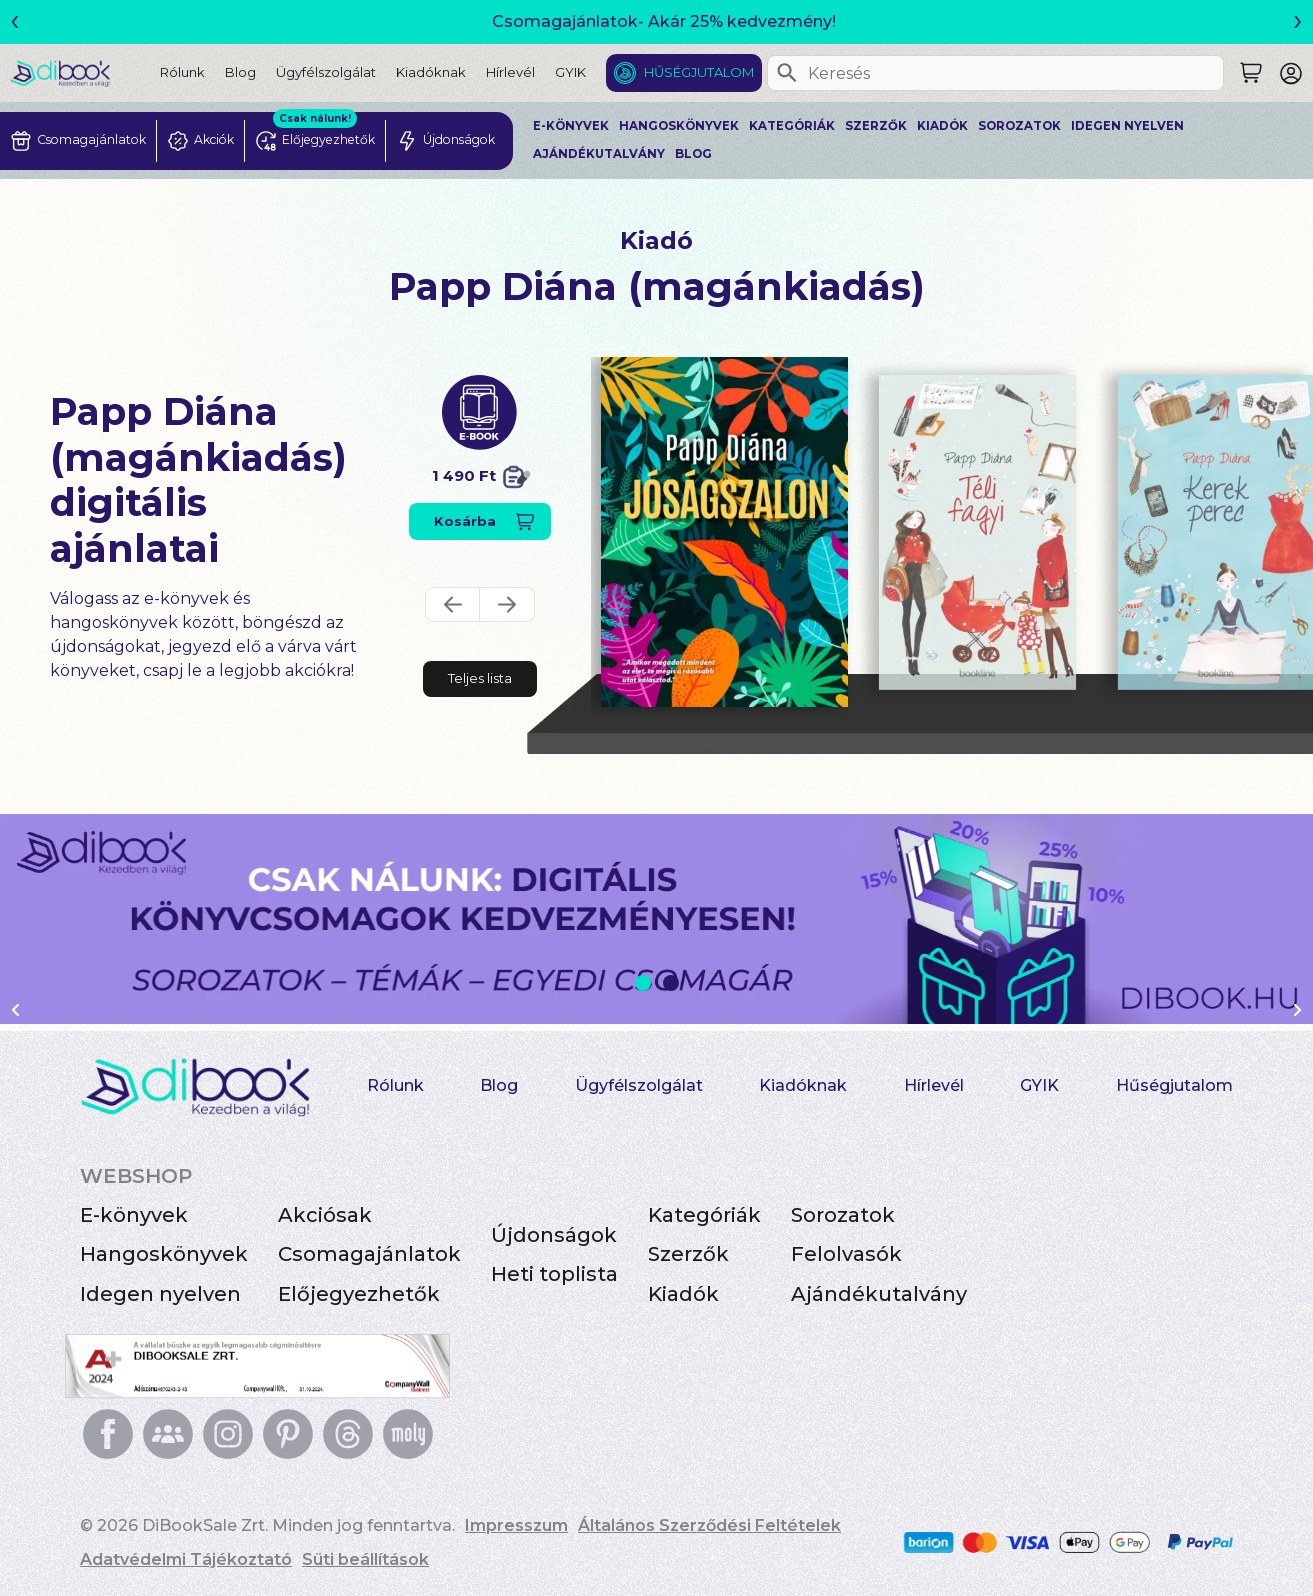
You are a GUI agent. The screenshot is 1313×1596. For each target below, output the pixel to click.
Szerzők (876, 126)
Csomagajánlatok (369, 1254)
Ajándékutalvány (599, 154)
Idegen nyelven (1127, 126)
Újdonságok (554, 1235)
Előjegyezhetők (359, 1294)
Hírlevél (510, 72)
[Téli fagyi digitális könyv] (977, 532)
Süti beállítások (365, 1559)
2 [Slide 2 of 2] (671, 983)
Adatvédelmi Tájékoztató (186, 1559)
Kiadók (942, 126)
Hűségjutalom (699, 72)
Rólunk (182, 72)
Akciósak (325, 1215)
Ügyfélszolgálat (326, 72)
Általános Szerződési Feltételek (709, 1525)
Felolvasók (846, 1254)
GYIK (570, 72)
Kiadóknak (431, 72)
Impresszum (516, 1525)
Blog (240, 72)
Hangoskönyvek (679, 126)
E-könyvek (571, 126)
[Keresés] (787, 73)
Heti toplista (554, 1274)
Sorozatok (1019, 126)
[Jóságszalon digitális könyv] (724, 532)
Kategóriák (792, 126)
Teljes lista (480, 678)
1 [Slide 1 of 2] (643, 983)
